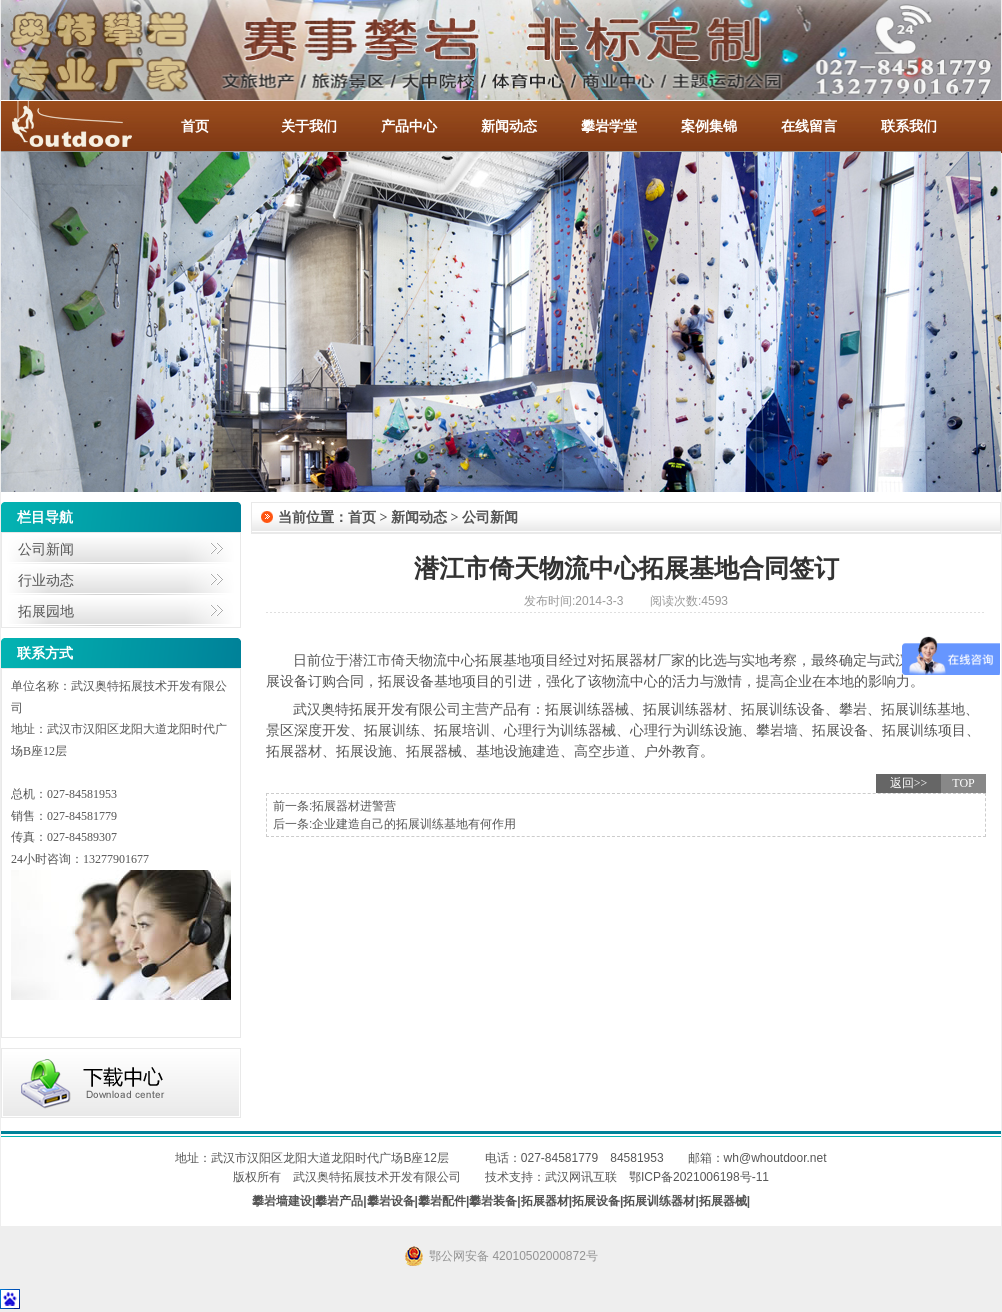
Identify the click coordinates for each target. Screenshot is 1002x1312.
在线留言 (809, 126)
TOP (963, 783)
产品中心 (409, 126)
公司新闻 (46, 549)
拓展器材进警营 (354, 806)
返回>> (909, 783)
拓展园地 (46, 611)
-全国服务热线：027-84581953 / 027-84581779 (91, 126)
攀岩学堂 (609, 126)
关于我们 (309, 126)
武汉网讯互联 (581, 1177)
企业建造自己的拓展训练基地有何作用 (414, 824)
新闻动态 (509, 126)
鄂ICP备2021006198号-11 (699, 1177)
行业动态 (46, 580)
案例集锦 (709, 126)
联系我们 (909, 126)
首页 (195, 126)
